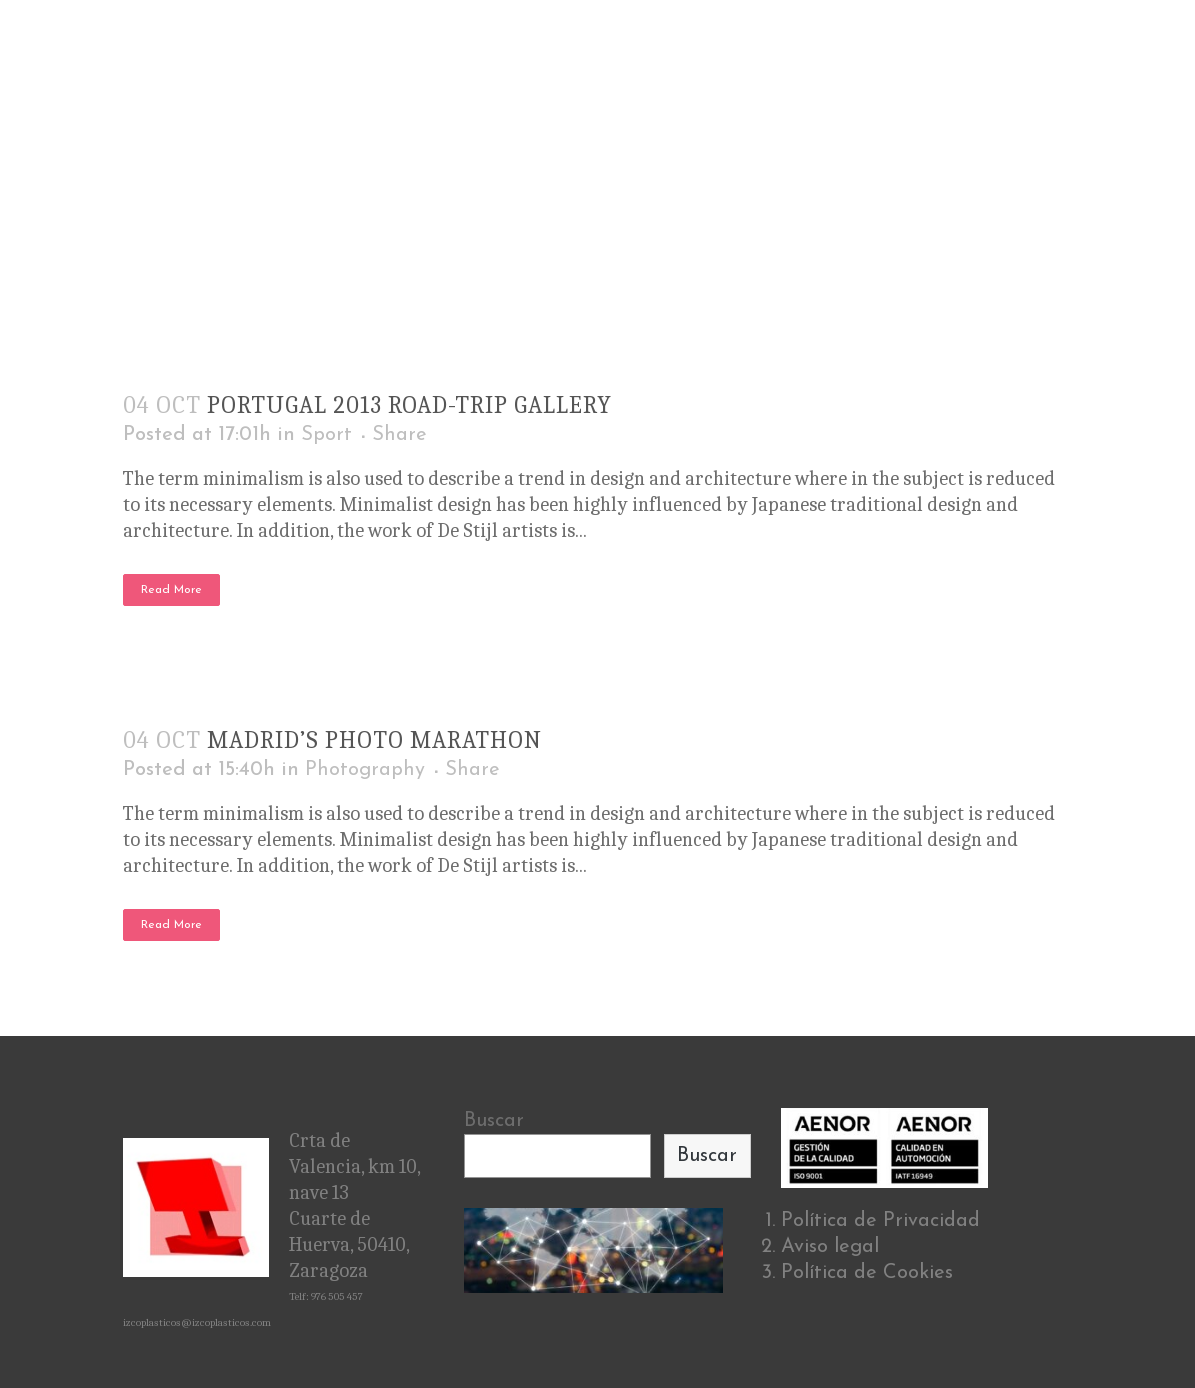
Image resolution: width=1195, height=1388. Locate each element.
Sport (326, 435)
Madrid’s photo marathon (374, 740)
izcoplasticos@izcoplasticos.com (197, 1322)
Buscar (494, 1121)
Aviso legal (830, 1247)
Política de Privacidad (880, 1221)
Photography (365, 770)
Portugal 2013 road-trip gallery (409, 405)
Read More (171, 590)
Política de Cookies (867, 1273)
